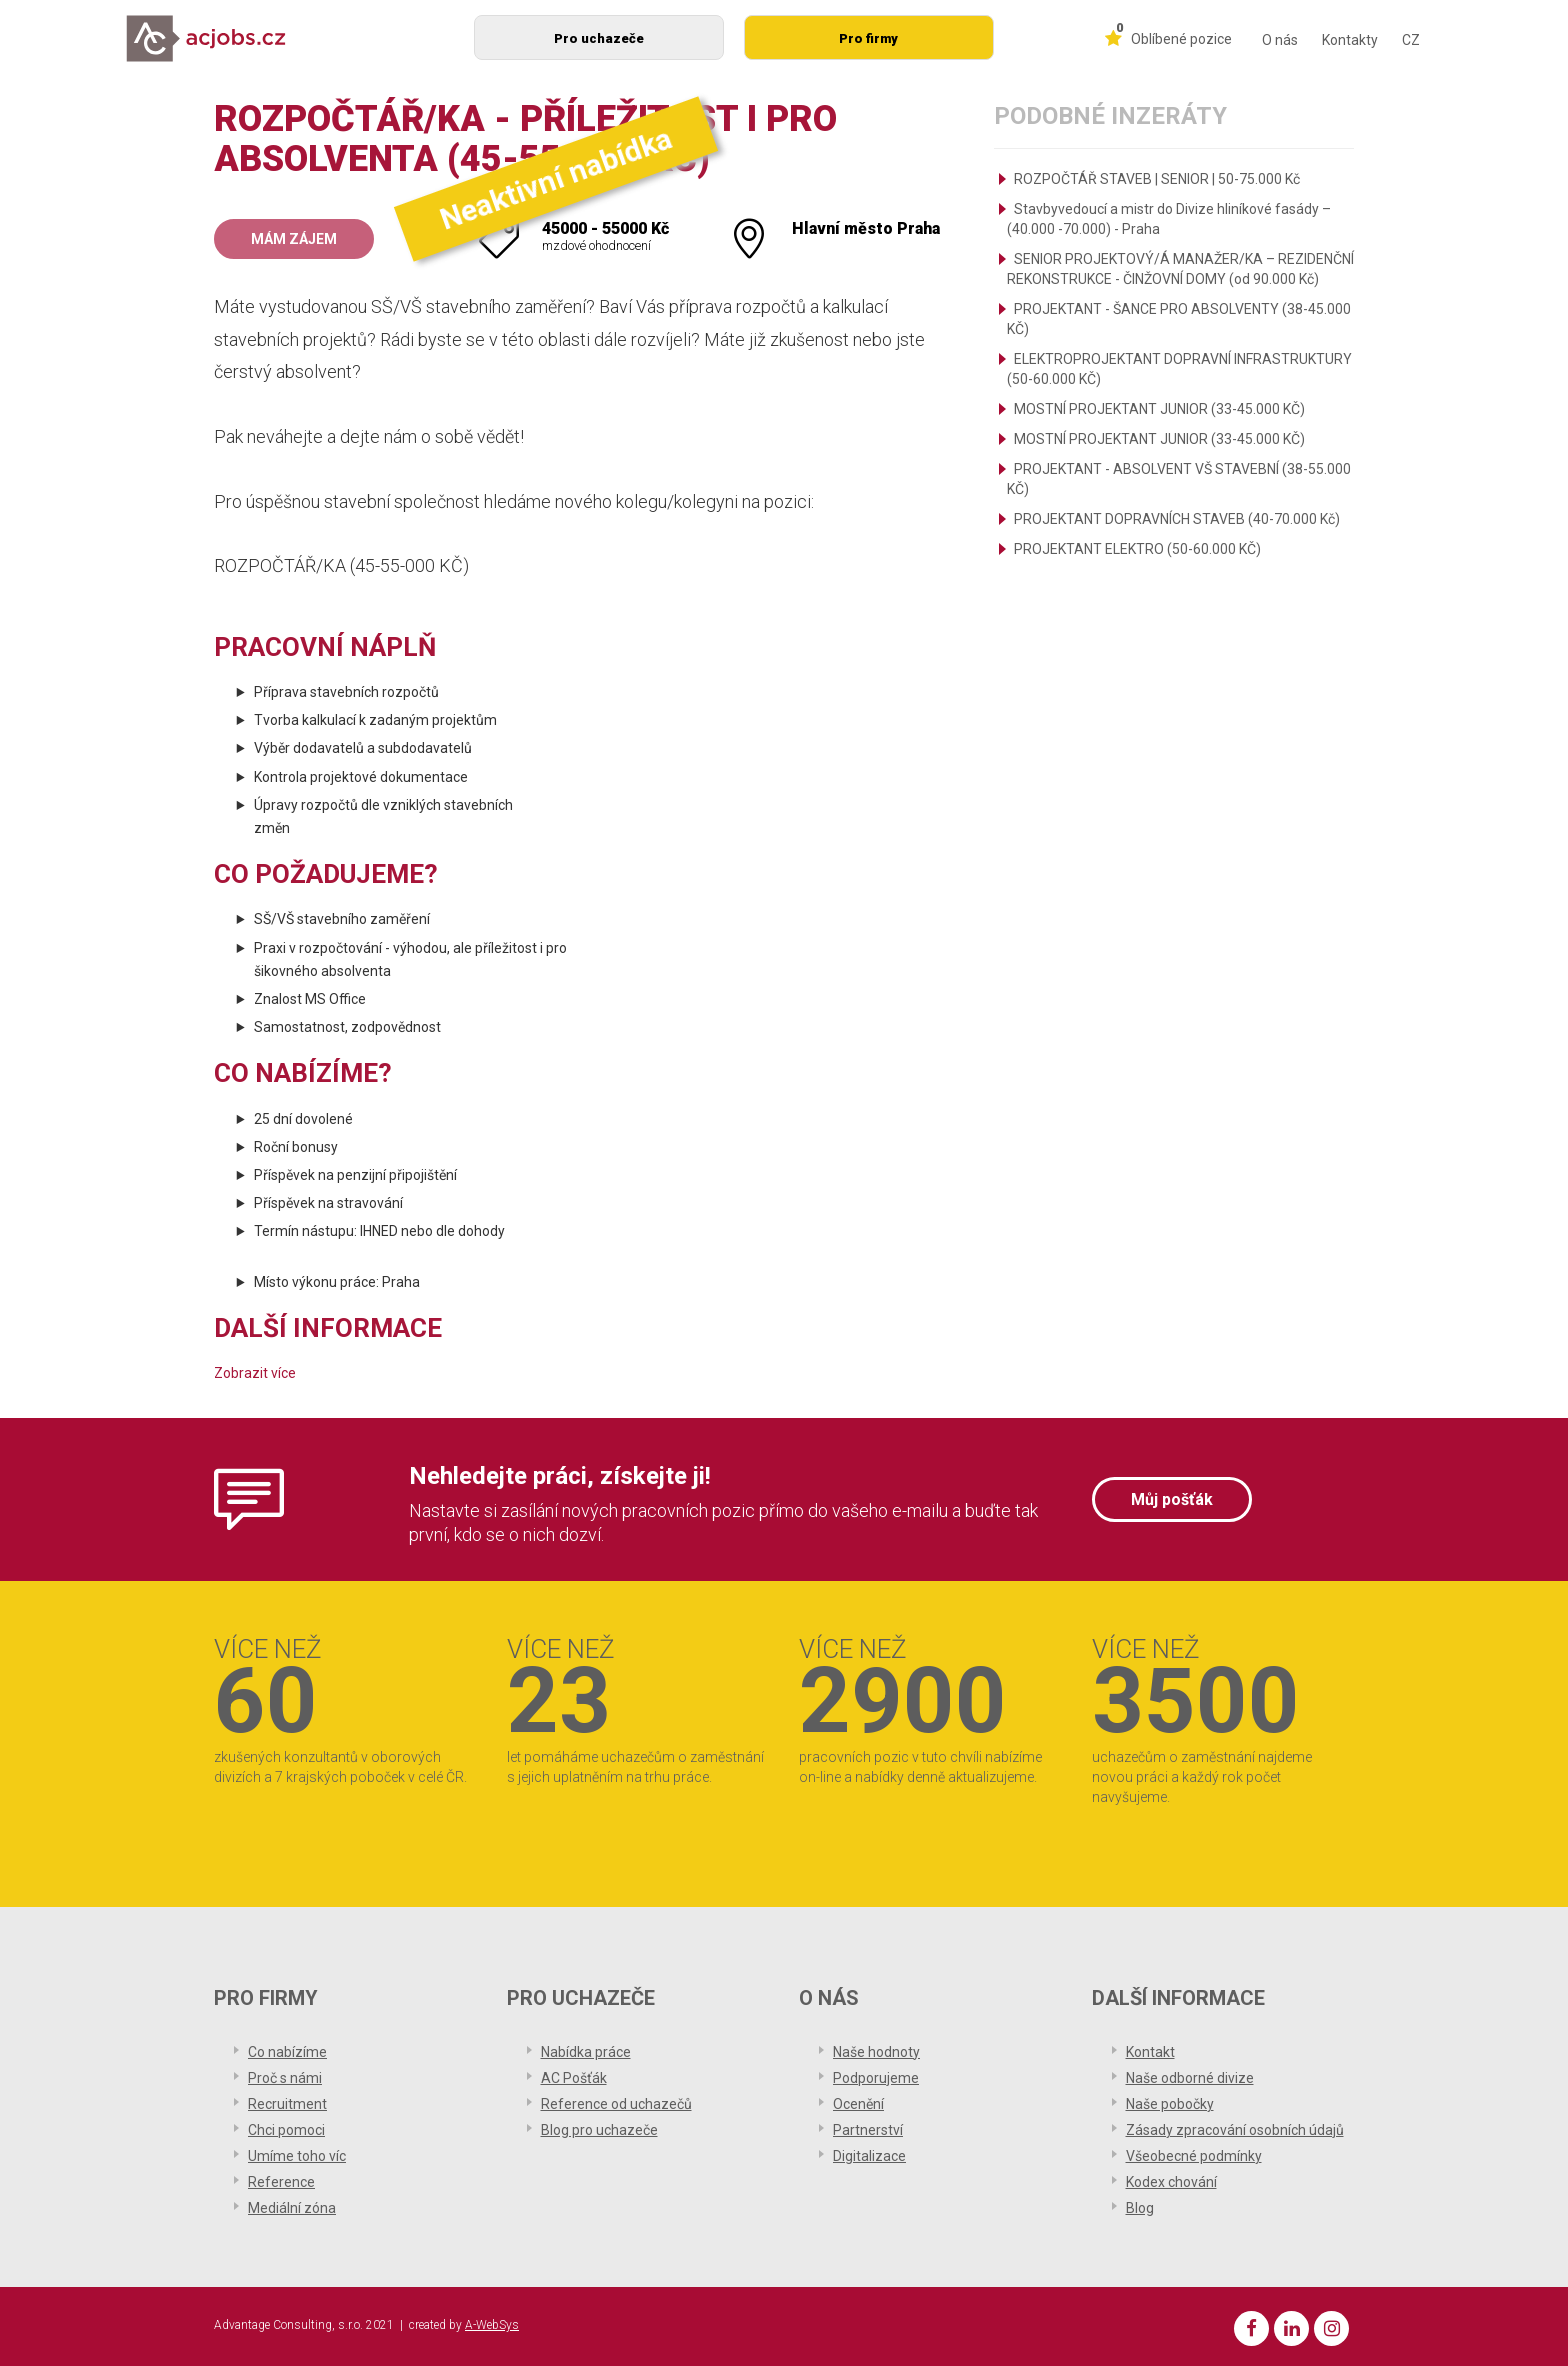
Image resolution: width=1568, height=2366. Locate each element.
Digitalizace (869, 2156)
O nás (1280, 40)
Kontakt (1150, 2052)
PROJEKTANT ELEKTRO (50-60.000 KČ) (1137, 549)
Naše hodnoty (876, 2052)
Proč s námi (285, 2078)
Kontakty (1350, 40)
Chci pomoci (286, 2130)
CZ (1411, 40)
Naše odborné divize (1190, 2078)
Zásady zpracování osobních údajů (1235, 2130)
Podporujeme (876, 2078)
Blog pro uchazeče (599, 2130)
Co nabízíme (287, 2052)
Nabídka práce (586, 2052)
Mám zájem (294, 239)
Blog (1140, 2208)
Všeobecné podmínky (1194, 2156)
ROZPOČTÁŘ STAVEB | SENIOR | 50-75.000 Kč (1157, 179)
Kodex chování (1171, 2182)
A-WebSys (492, 2325)
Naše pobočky (1170, 2104)
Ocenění (858, 2104)
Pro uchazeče (599, 38)
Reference (281, 2182)
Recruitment (287, 2104)
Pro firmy (868, 38)
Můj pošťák (1172, 1499)
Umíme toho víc (297, 2156)
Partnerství (868, 2130)
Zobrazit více (255, 1373)
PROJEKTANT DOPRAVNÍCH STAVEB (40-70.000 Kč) (1177, 519)
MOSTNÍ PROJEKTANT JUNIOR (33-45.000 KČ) (1159, 409)
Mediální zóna (292, 2208)
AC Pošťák (574, 2078)
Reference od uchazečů (616, 2104)
